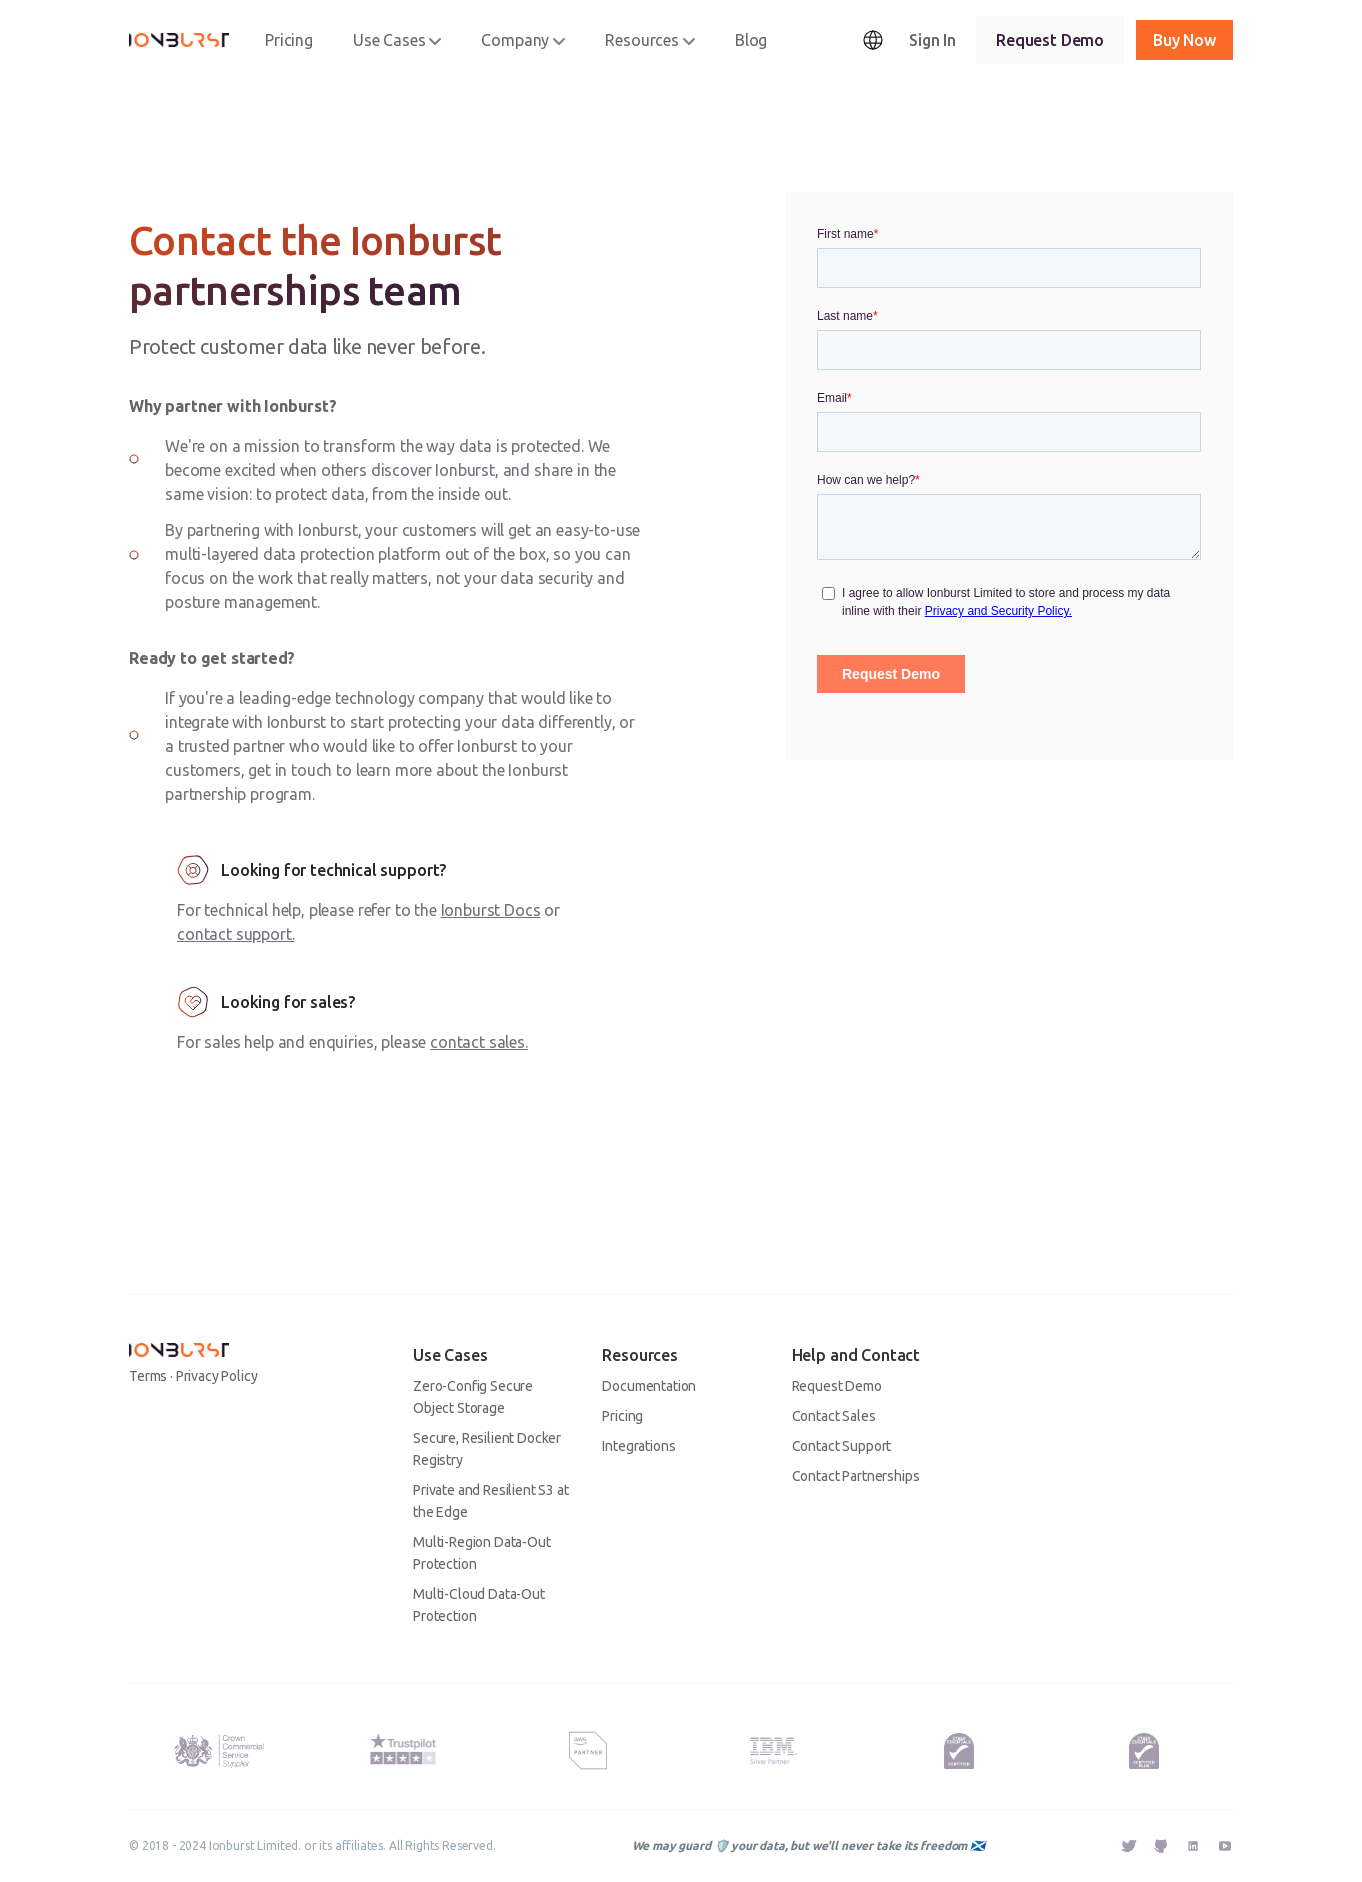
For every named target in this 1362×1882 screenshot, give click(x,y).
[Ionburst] (179, 40)
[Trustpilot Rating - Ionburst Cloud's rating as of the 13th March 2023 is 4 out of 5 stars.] (403, 1746)
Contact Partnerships (856, 1476)
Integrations (638, 1446)
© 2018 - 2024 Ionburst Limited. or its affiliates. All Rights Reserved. (312, 1845)
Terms (148, 1376)
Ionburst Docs (491, 910)
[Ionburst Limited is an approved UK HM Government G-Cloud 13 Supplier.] (217, 1750)
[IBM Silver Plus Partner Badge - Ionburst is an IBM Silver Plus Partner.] (773, 1751)
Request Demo (1050, 40)
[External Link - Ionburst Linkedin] (1193, 1848)
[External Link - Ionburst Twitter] (1129, 1848)
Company (523, 40)
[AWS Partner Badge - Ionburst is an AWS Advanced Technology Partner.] (588, 1751)
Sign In (932, 40)
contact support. (235, 934)
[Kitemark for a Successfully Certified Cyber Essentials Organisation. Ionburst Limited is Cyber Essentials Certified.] (959, 1751)
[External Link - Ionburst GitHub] (1161, 1848)
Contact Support (842, 1446)
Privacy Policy (217, 1376)
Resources (650, 40)
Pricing (289, 40)
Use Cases (397, 40)
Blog (751, 40)
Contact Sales (834, 1416)
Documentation (649, 1386)
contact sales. (479, 1042)
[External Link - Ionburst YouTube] (1225, 1846)
